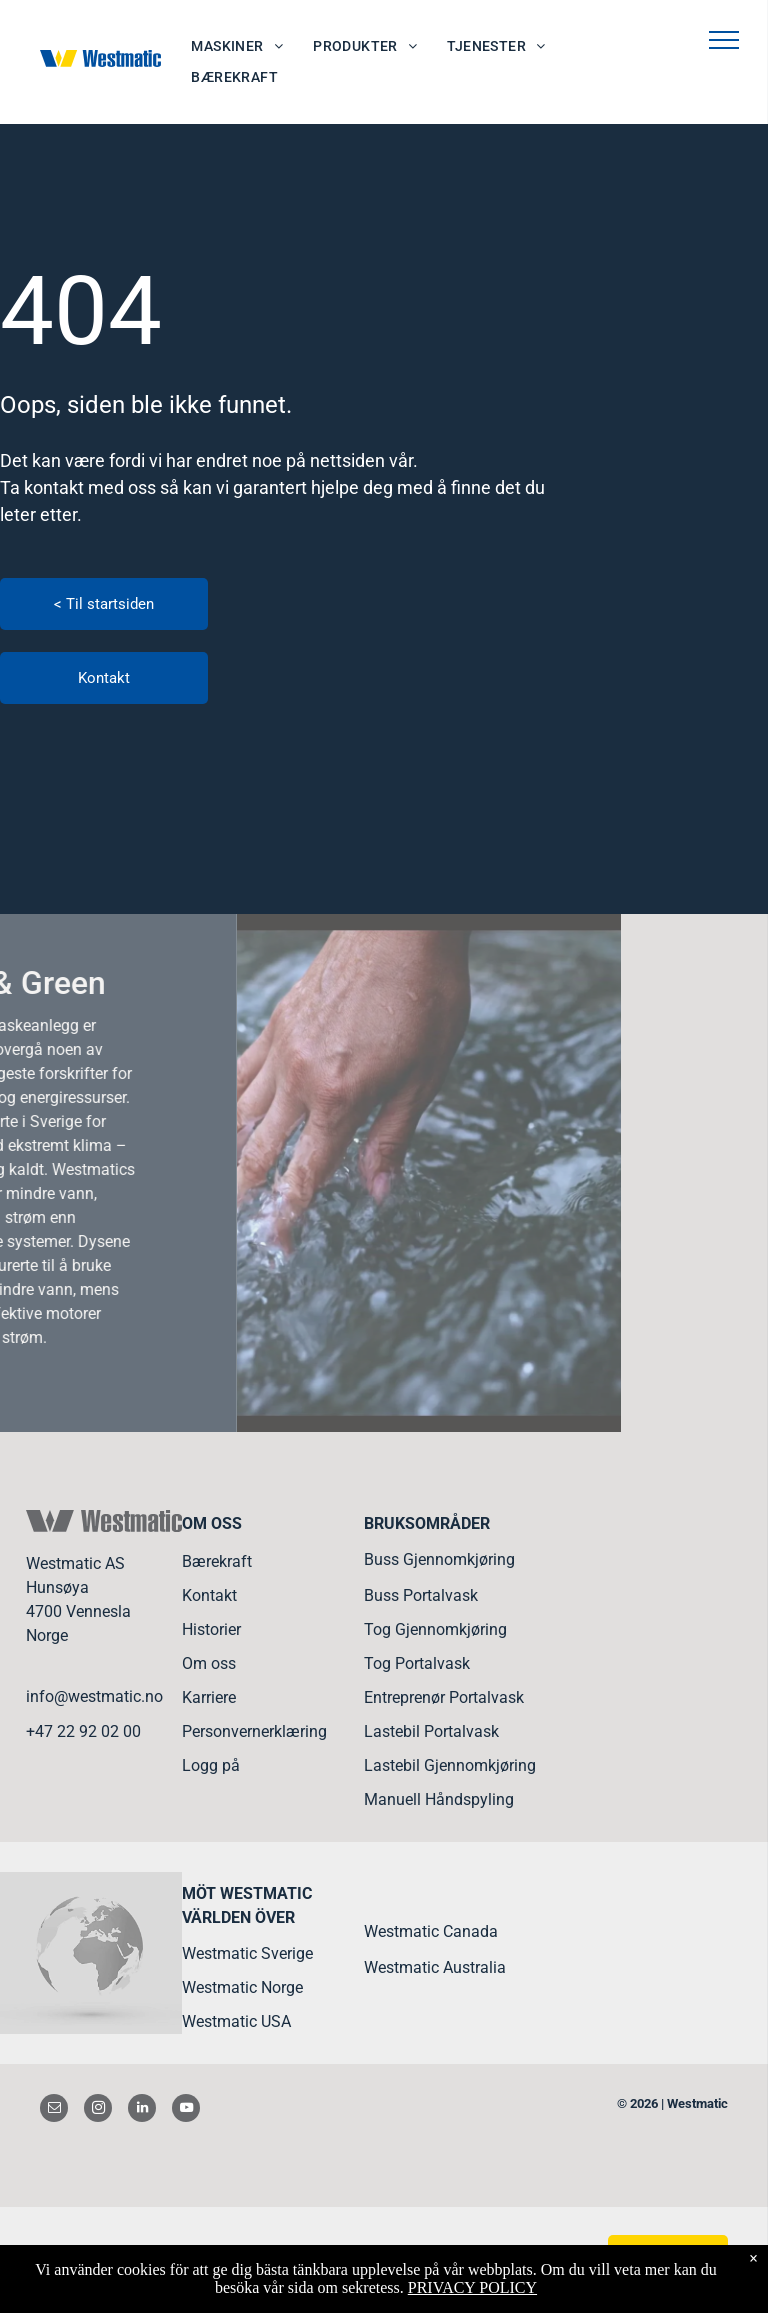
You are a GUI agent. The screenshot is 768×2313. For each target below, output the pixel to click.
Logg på (211, 1765)
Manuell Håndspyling (439, 1799)
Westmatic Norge (242, 1987)
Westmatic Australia (435, 1967)
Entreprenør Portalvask (444, 1697)
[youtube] (186, 2110)
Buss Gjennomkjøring (439, 1559)
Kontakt (209, 1595)
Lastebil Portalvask (431, 1731)
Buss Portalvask (421, 1595)
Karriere (209, 1697)
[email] (54, 2110)
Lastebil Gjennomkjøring (450, 1765)
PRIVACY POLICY (472, 2287)
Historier (211, 1629)
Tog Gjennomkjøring (435, 1629)
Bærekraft (217, 1561)
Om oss (209, 1663)
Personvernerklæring (254, 1731)
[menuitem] (237, 46)
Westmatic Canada (431, 1931)
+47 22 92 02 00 (83, 1731)
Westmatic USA (236, 2021)
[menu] (724, 40)
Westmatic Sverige (247, 1953)
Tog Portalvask (417, 1663)
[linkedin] (142, 2110)
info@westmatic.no (94, 1696)
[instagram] (98, 2110)
